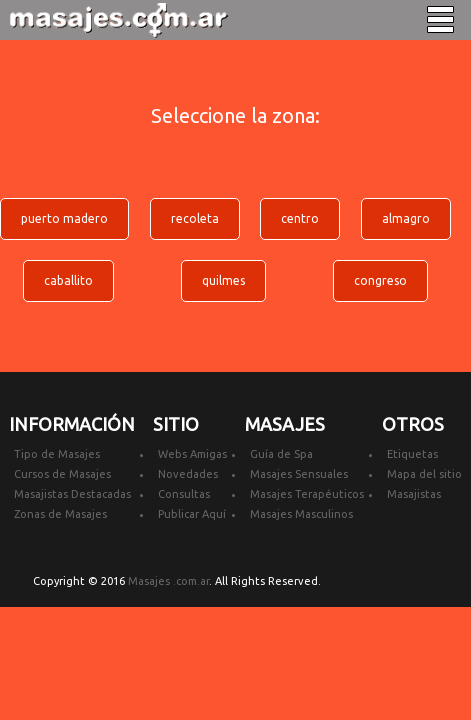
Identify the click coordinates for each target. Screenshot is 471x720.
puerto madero (64, 218)
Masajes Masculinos (301, 514)
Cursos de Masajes (62, 474)
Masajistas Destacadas (72, 494)
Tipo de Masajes (57, 454)
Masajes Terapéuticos (307, 494)
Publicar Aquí (192, 514)
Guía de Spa (281, 454)
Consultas (184, 494)
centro (300, 218)
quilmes (223, 280)
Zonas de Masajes (60, 514)
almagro (406, 218)
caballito (68, 280)
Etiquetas (412, 454)
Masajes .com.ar (168, 581)
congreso (380, 280)
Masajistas (414, 494)
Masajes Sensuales (299, 474)
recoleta (195, 218)
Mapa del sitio (424, 474)
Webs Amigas (192, 454)
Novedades (188, 474)
